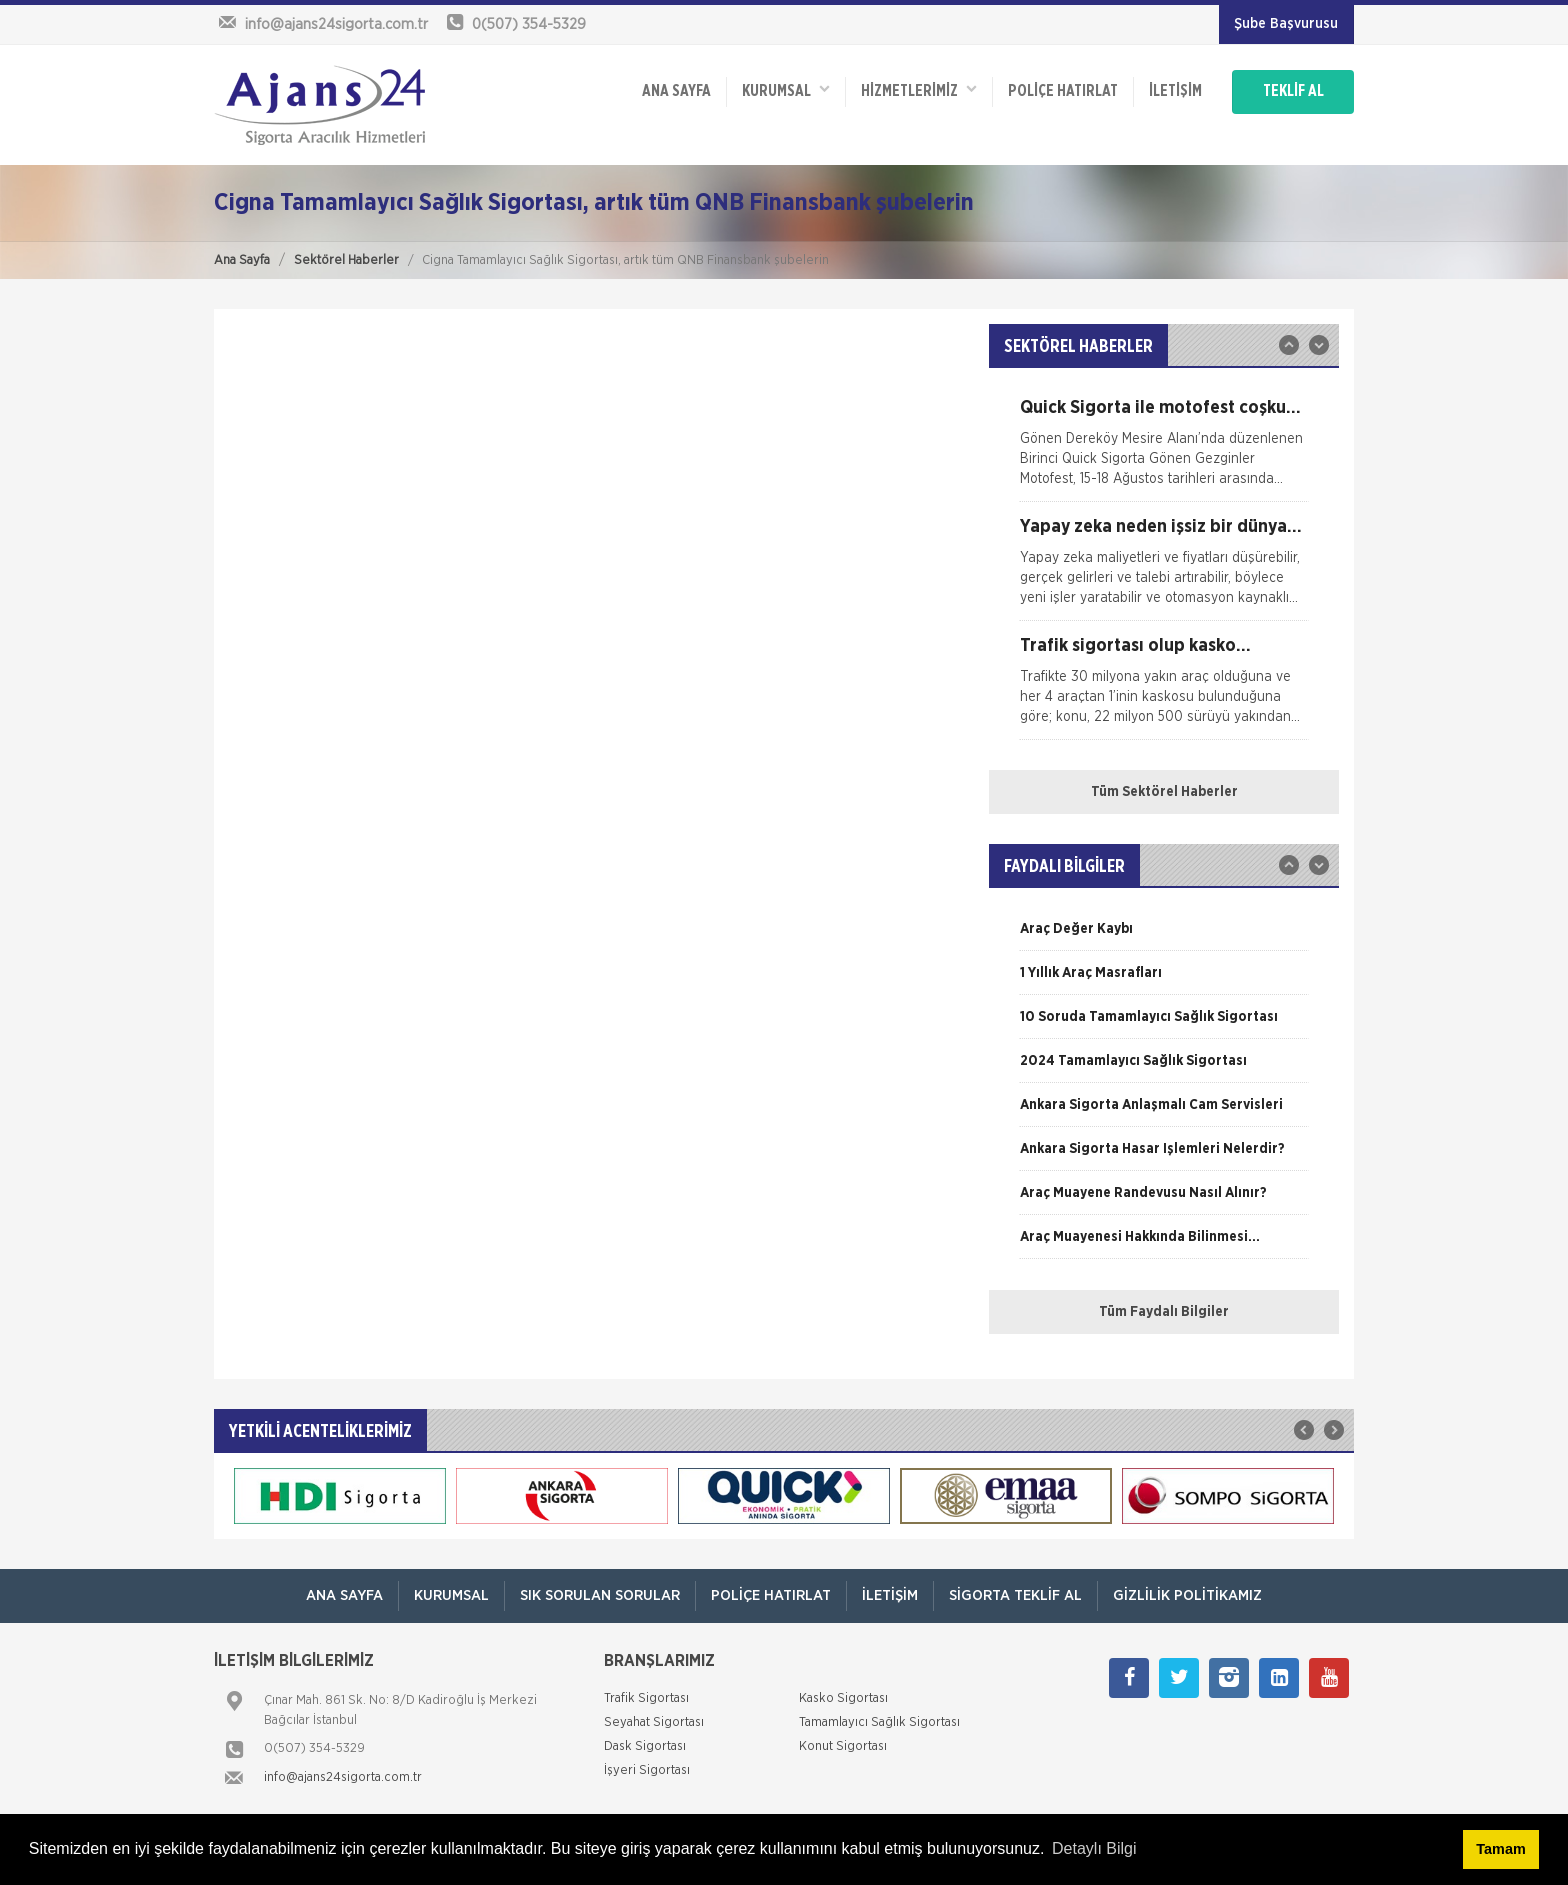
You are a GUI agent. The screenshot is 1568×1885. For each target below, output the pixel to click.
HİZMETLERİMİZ (919, 90)
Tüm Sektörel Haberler (1164, 792)
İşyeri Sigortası (647, 1770)
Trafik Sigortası (646, 1698)
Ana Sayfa (242, 260)
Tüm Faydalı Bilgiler (1164, 1312)
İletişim (1175, 92)
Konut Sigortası (843, 1746)
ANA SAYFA (676, 92)
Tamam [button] (1500, 1849)
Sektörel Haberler (346, 260)
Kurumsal (786, 90)
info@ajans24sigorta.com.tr (343, 1777)
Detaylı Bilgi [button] (1094, 1848)
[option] (1164, 450)
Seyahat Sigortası (654, 1722)
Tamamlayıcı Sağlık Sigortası (879, 1722)
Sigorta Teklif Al (1015, 1595)
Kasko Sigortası (843, 1698)
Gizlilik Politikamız (1187, 1595)
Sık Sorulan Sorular (600, 1595)
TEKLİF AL (1293, 92)
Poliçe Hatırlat (1063, 92)
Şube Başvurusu (1286, 24)
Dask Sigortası (645, 1746)
